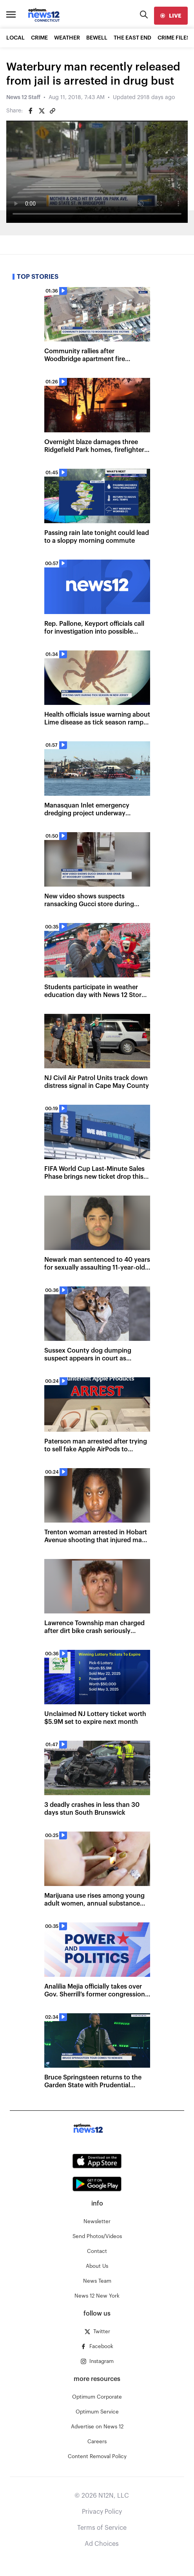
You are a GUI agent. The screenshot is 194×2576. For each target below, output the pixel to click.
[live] (171, 16)
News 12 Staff (23, 97)
